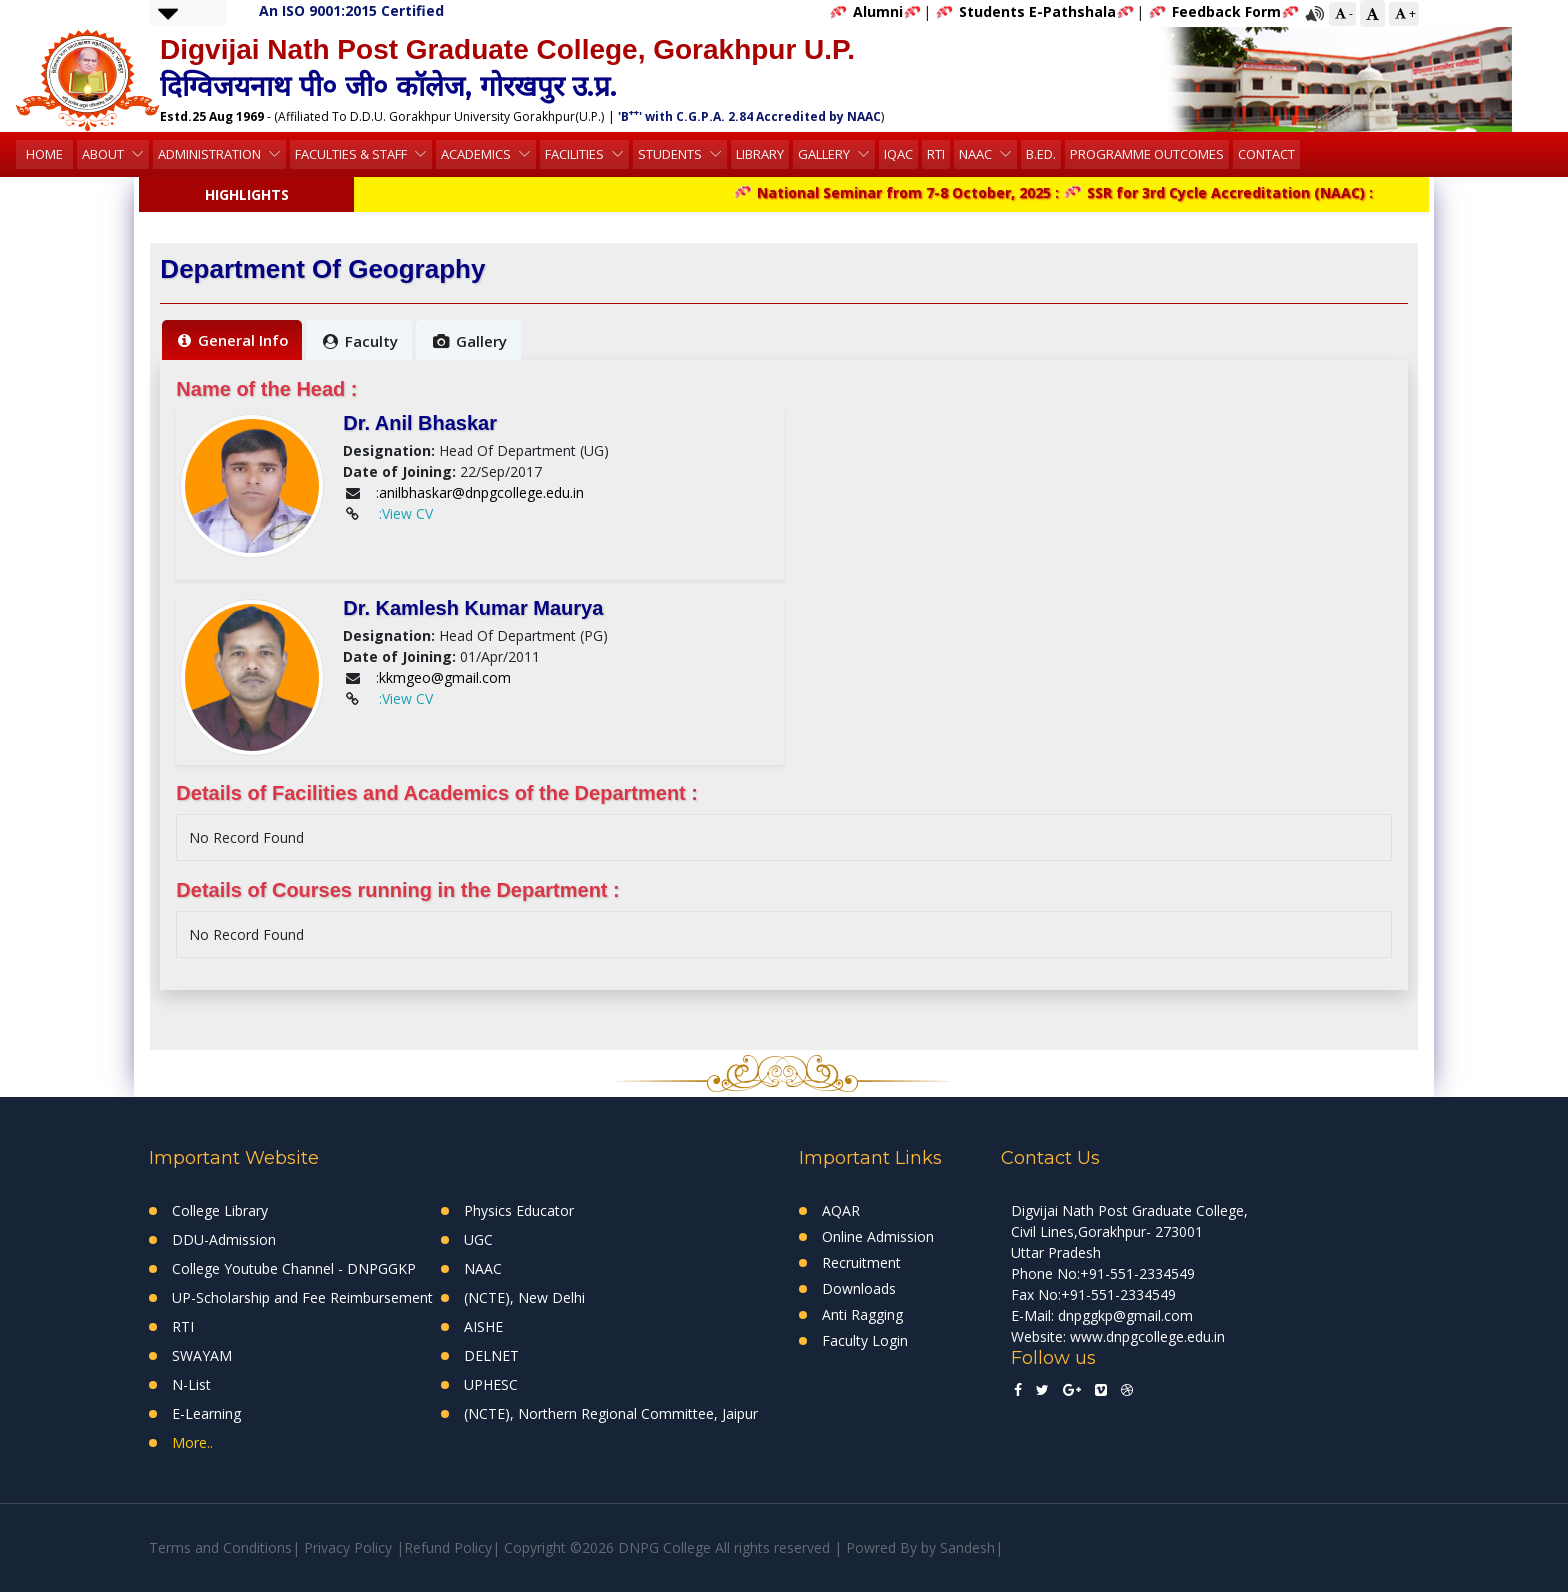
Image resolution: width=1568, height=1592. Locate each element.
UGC (478, 1239)
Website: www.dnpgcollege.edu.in (1118, 1336)
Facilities (576, 154)
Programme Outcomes (1147, 154)
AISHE (483, 1326)
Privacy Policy (348, 1547)
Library (760, 154)
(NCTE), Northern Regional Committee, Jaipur (611, 1413)
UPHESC (491, 1384)
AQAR (841, 1210)
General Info (233, 340)
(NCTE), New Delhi (524, 1297)
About (104, 154)
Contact (1266, 154)
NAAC (977, 154)
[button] (168, 13)
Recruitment (861, 1262)
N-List (191, 1384)
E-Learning (206, 1413)
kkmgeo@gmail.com (445, 677)
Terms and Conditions (220, 1547)
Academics (477, 154)
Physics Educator (519, 1210)
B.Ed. (1041, 154)
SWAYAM (202, 1355)
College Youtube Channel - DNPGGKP (294, 1268)
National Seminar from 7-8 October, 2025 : (909, 192)
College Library (220, 1210)
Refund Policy (448, 1547)
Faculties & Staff (352, 154)
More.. (192, 1442)
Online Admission (878, 1236)
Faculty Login (865, 1340)
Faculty (360, 341)
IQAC (898, 154)
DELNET (491, 1355)
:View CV (406, 513)
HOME (44, 154)
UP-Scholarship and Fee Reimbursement (302, 1297)
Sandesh (967, 1547)
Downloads (859, 1288)
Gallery (825, 154)
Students (671, 154)
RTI (936, 154)
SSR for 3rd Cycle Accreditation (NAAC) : (1229, 192)
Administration (211, 154)
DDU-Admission (224, 1239)
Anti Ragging (862, 1314)
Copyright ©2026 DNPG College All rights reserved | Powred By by (722, 1547)
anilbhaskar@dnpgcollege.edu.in (481, 492)
